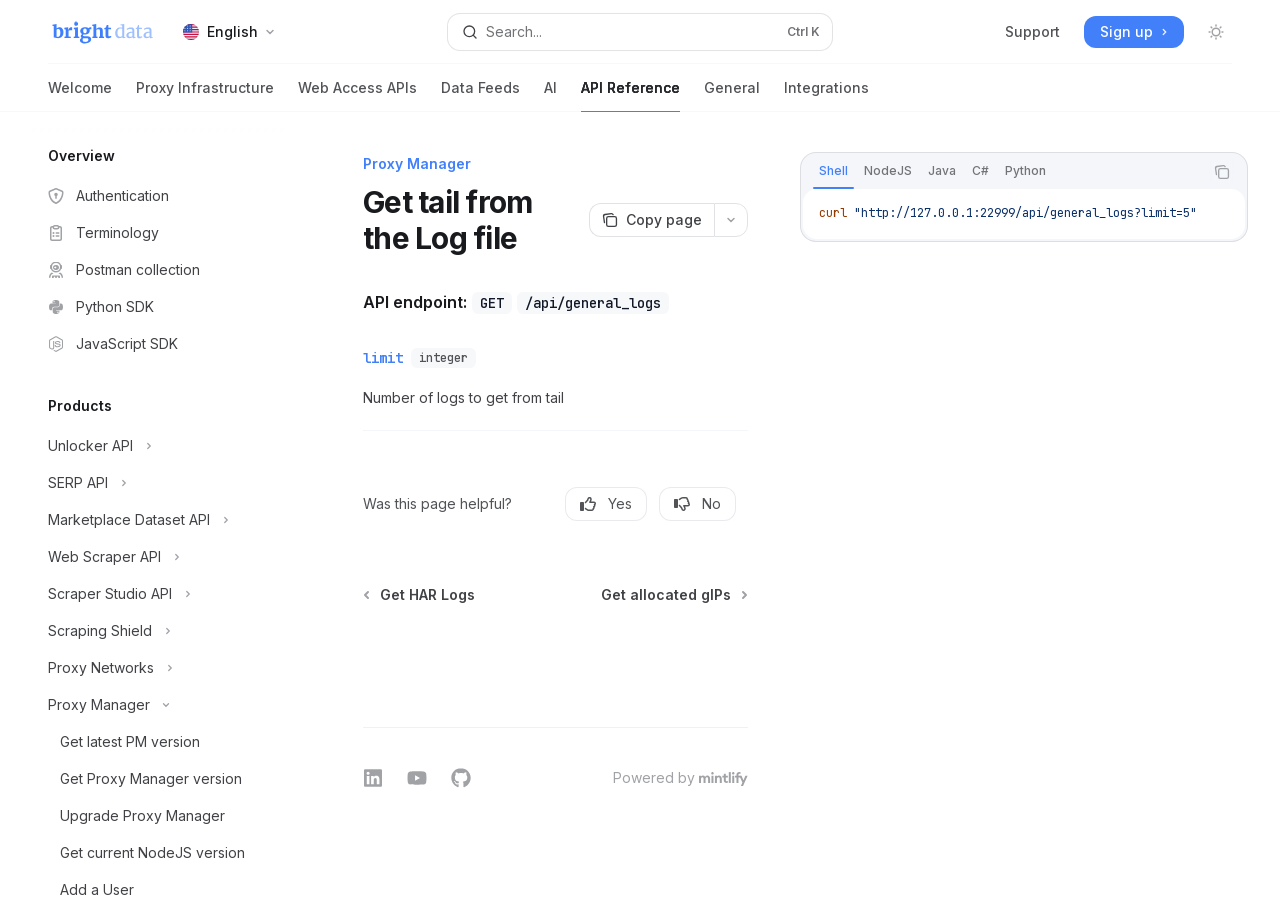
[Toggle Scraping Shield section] (160, 631)
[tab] (833, 171)
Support (1032, 31)
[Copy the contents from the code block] (1222, 172)
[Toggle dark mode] (1216, 32)
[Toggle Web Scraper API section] (160, 557)
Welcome (80, 95)
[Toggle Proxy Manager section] (160, 705)
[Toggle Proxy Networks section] (160, 668)
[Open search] (640, 32)
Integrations (826, 95)
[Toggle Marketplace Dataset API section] (160, 520)
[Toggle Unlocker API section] (160, 446)
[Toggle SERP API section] (160, 483)
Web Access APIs (357, 95)
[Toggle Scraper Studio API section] (160, 594)
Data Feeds (480, 95)
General (732, 95)
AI (550, 95)
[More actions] (731, 220)
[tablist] (1002, 172)
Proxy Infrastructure (205, 95)
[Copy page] (651, 220)
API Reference (630, 95)
